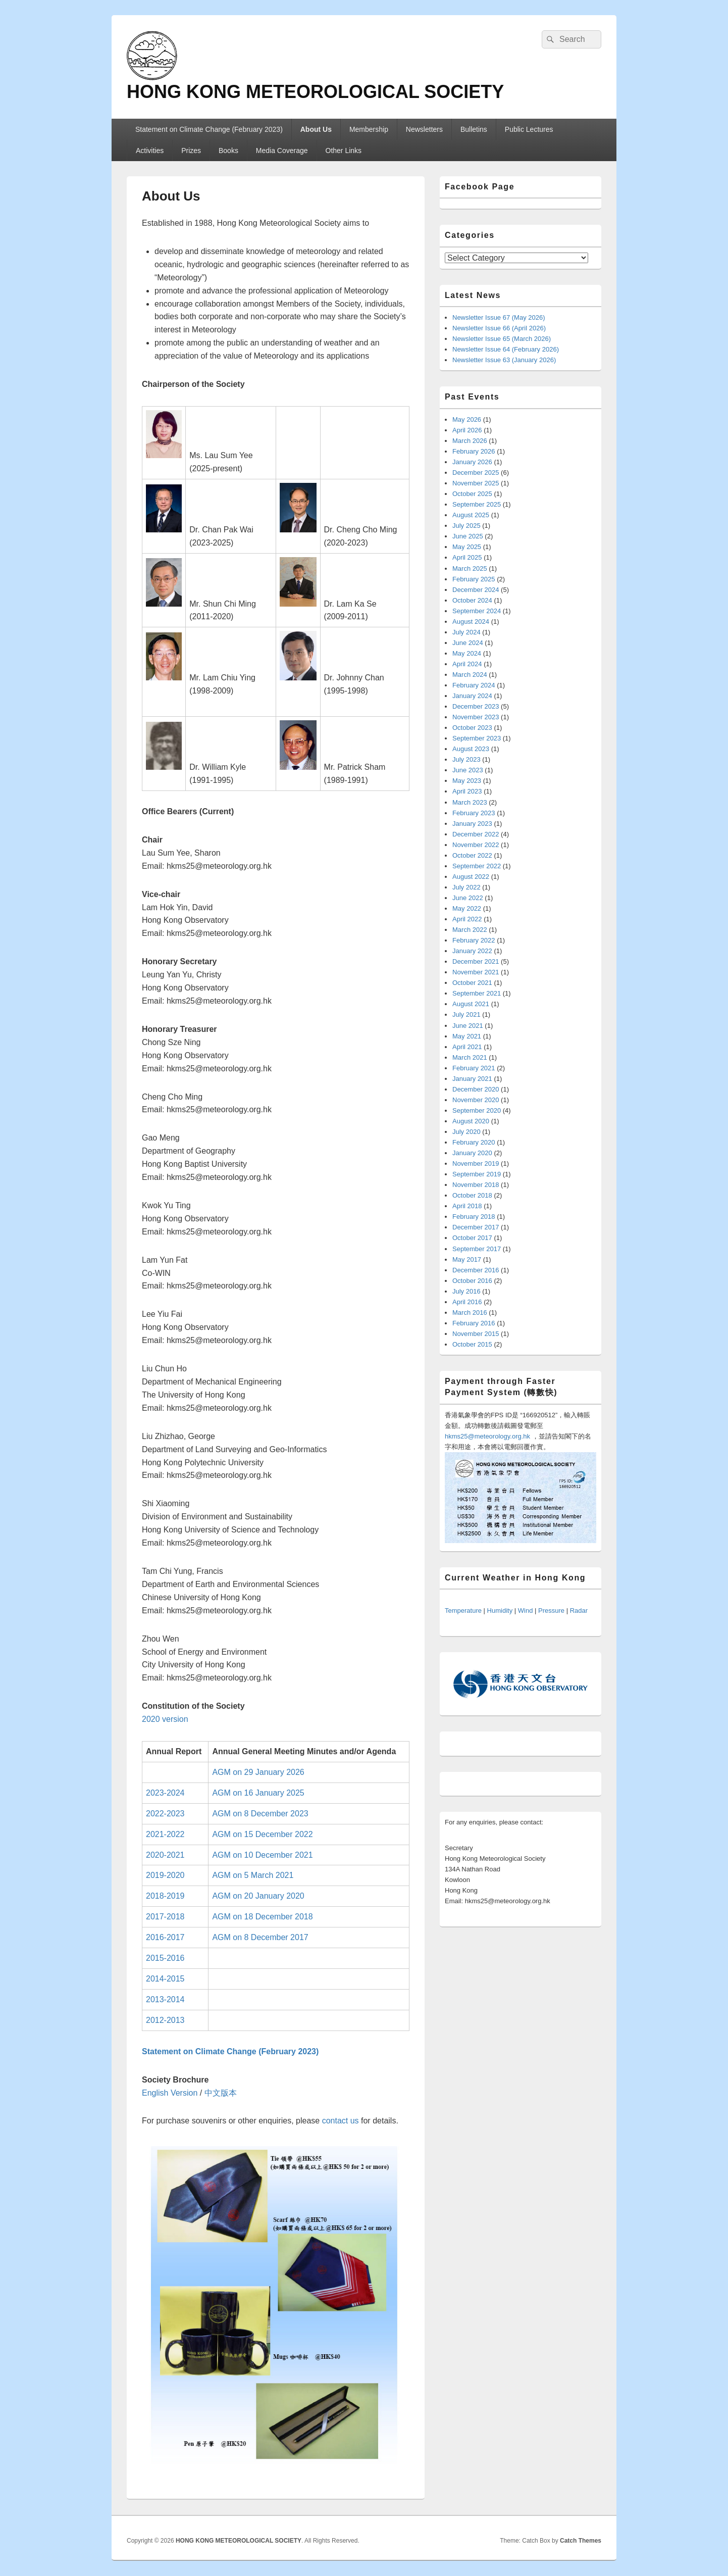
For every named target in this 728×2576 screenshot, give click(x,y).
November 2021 (475, 972)
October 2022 (472, 855)
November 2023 (475, 717)
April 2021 (467, 1047)
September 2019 (476, 1174)
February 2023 (473, 813)
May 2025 (466, 547)
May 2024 (466, 653)
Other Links (344, 150)
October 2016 (472, 1280)
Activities (150, 150)
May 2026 (466, 419)
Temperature (463, 1610)
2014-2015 (165, 1978)
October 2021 (472, 982)
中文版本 (220, 2093)
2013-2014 (165, 1999)
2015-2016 (165, 1958)
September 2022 (476, 866)
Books (228, 150)
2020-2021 (165, 1855)
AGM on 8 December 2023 (260, 1813)
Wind (525, 1610)
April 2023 (467, 791)
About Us (316, 129)
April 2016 (467, 1302)
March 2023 (469, 802)
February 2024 (473, 685)
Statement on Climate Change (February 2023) (209, 129)
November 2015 (475, 1333)
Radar (579, 1610)
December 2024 (475, 589)
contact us (340, 2120)
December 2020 (475, 1089)
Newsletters (424, 129)
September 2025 (476, 504)
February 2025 (473, 579)
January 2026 (472, 462)
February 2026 (473, 451)
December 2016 (475, 1270)
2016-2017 (165, 1937)
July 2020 (466, 1131)
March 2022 (469, 929)
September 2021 (476, 993)
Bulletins (473, 129)
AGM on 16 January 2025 (258, 1793)
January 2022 (472, 951)
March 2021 (469, 1057)
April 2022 (467, 919)
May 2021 (466, 1036)
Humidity (500, 1610)
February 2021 (473, 1068)
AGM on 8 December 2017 (260, 1937)
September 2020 (476, 1110)
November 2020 (475, 1100)
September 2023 (476, 738)
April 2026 (467, 430)
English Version (169, 2093)
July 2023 (466, 759)
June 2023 (467, 770)
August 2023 (470, 749)
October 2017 (472, 1238)
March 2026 (469, 440)
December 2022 (475, 834)
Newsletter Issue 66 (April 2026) (499, 328)
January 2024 (472, 696)
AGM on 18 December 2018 (262, 1916)
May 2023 (466, 780)
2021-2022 (165, 1834)
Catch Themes (580, 2540)
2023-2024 (165, 1793)
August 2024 (470, 621)
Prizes (191, 150)
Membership (368, 129)
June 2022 (467, 898)
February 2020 (473, 1142)
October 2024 (472, 600)
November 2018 (475, 1184)
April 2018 (467, 1206)
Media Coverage (282, 150)
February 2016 (473, 1323)
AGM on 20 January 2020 (258, 1896)
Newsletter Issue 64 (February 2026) (505, 349)
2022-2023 (165, 1813)
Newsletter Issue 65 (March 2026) (501, 338)
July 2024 (466, 632)
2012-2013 (165, 2020)
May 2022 (466, 908)
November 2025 (475, 483)
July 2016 (466, 1291)
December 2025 (475, 472)
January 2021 (472, 1078)
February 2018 (473, 1216)
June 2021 (467, 1025)
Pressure (551, 1610)
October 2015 (472, 1344)
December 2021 (475, 961)
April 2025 (467, 557)
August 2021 (470, 1004)
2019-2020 (165, 1875)
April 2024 (467, 664)
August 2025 (470, 515)
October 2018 (472, 1195)
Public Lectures (529, 129)
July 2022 (466, 887)
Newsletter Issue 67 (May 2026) (498, 317)
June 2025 (467, 536)
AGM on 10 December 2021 (262, 1855)
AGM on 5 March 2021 (252, 1875)
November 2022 (475, 845)
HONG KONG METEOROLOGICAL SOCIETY (315, 91)
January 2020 (472, 1153)
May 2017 (466, 1259)
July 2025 (466, 525)
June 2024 (467, 643)
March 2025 (469, 568)
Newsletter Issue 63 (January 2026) (504, 360)
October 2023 (472, 727)
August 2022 (470, 876)
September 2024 (476, 611)
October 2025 (472, 494)
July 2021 (466, 1014)
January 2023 (472, 823)
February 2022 (473, 940)
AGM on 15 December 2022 (262, 1834)
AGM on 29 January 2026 (258, 1772)
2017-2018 (165, 1916)
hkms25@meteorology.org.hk (487, 1436)
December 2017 (475, 1227)
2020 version (165, 1719)
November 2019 (475, 1163)
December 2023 (475, 706)
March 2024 (469, 674)
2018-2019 (165, 1896)
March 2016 (469, 1312)
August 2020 (470, 1121)
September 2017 (476, 1249)
